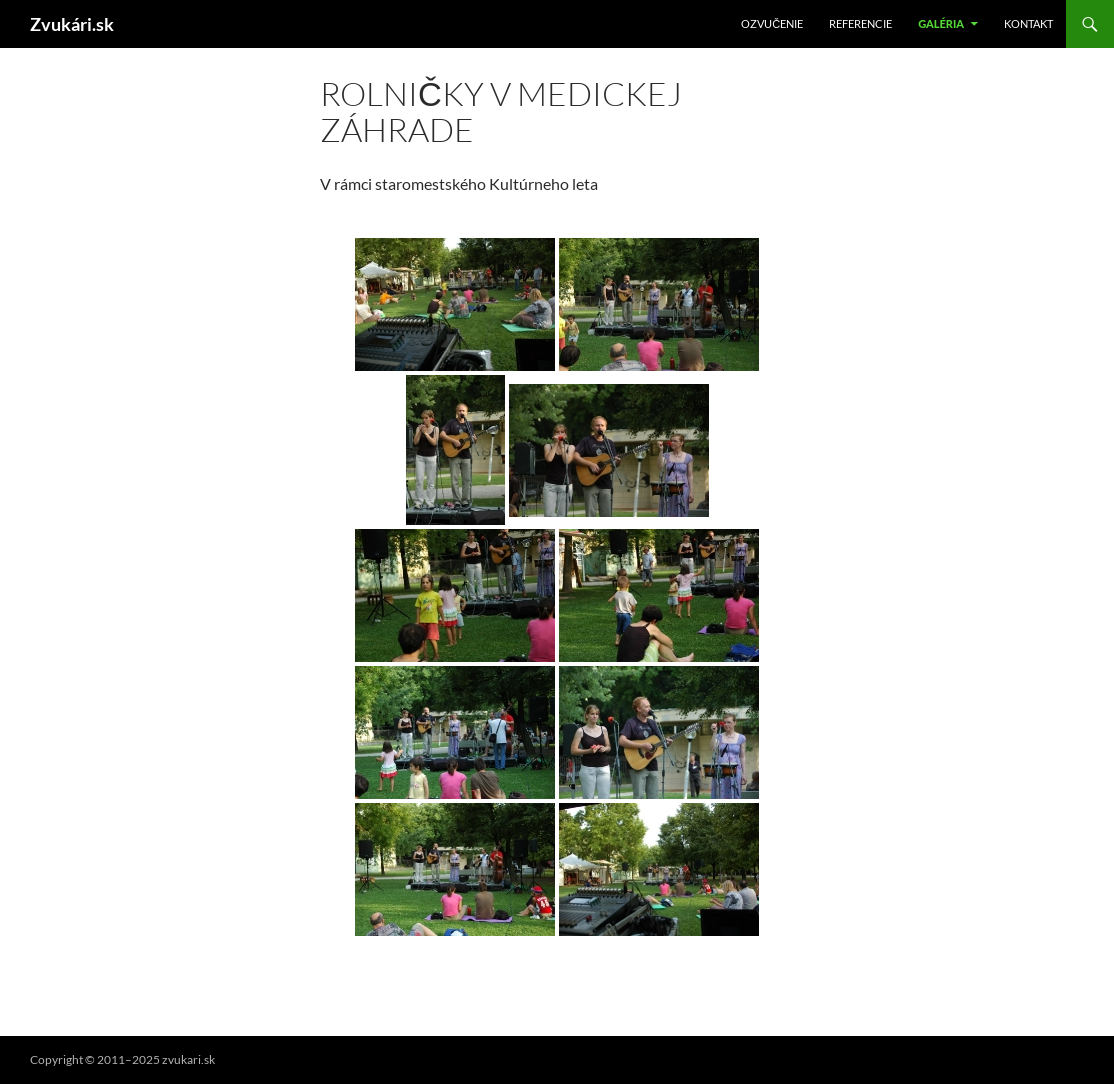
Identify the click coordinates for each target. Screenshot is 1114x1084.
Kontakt (1028, 23)
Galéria (941, 23)
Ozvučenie (772, 23)
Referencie (860, 23)
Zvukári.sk (72, 24)
